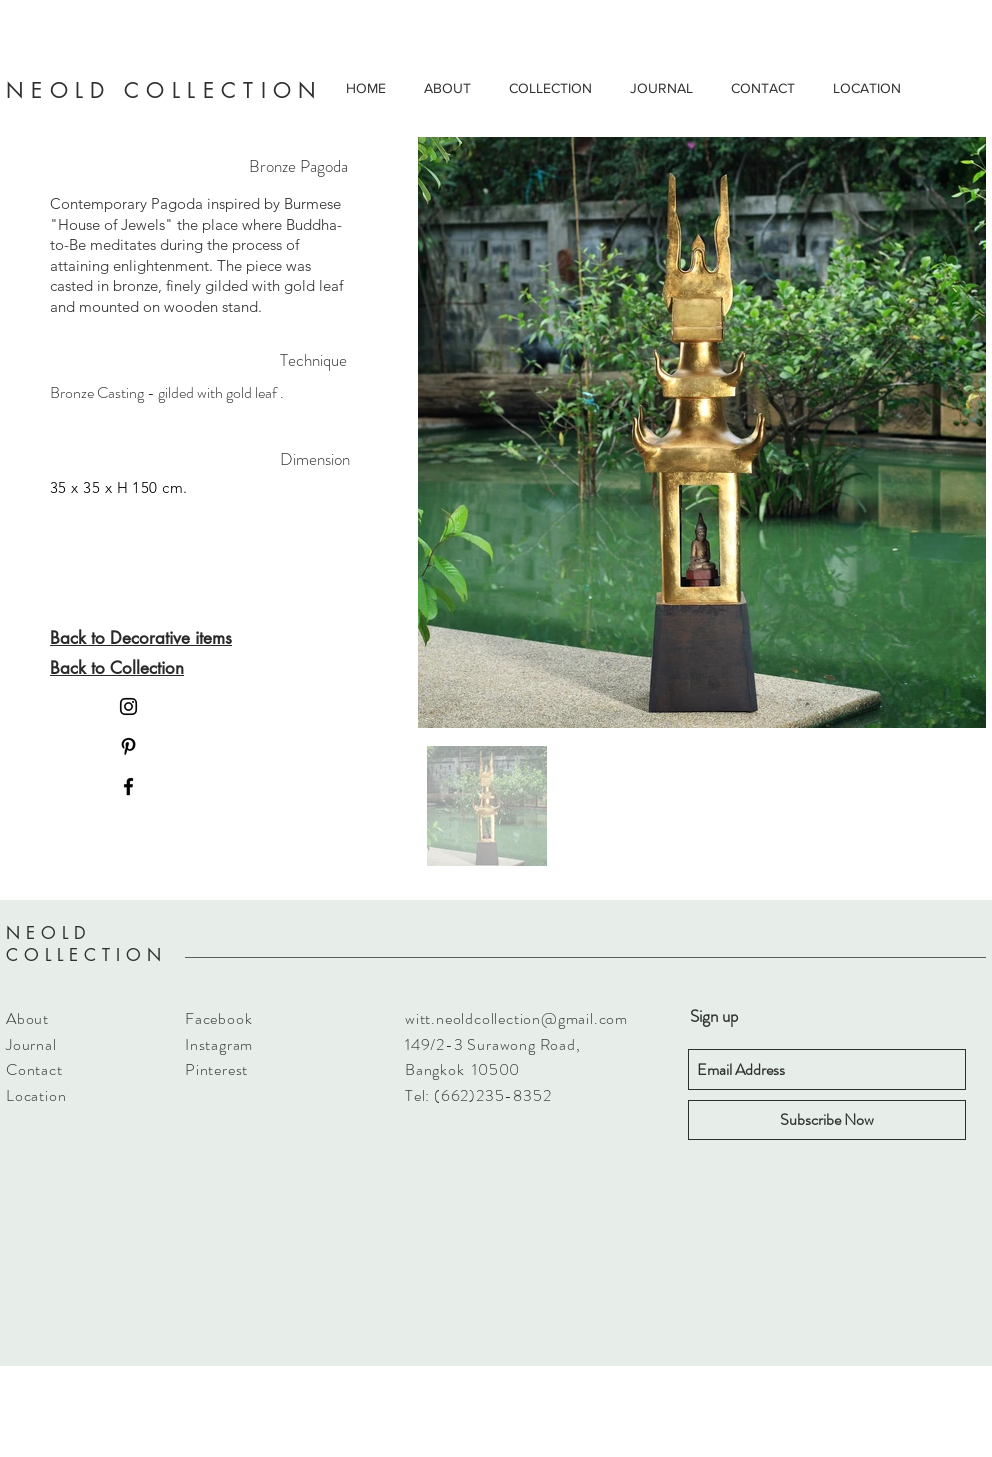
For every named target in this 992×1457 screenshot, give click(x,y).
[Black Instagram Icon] (128, 706)
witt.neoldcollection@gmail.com (516, 1018)
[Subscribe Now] (827, 1120)
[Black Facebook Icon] (128, 786)
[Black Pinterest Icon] (128, 746)
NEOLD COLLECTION (86, 944)
